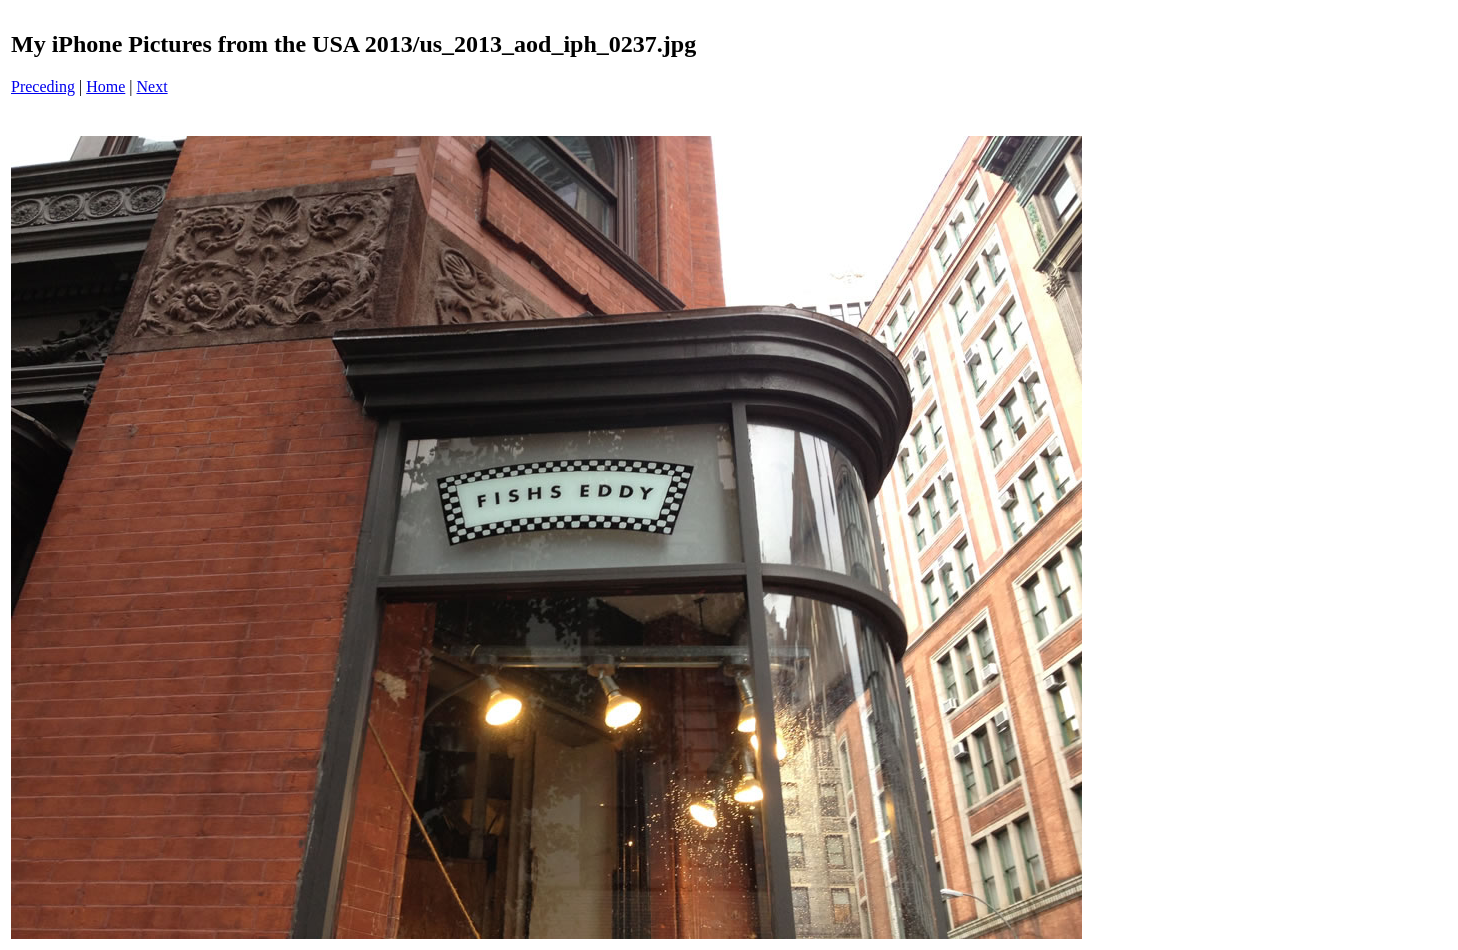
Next (152, 86)
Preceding (43, 86)
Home (105, 86)
